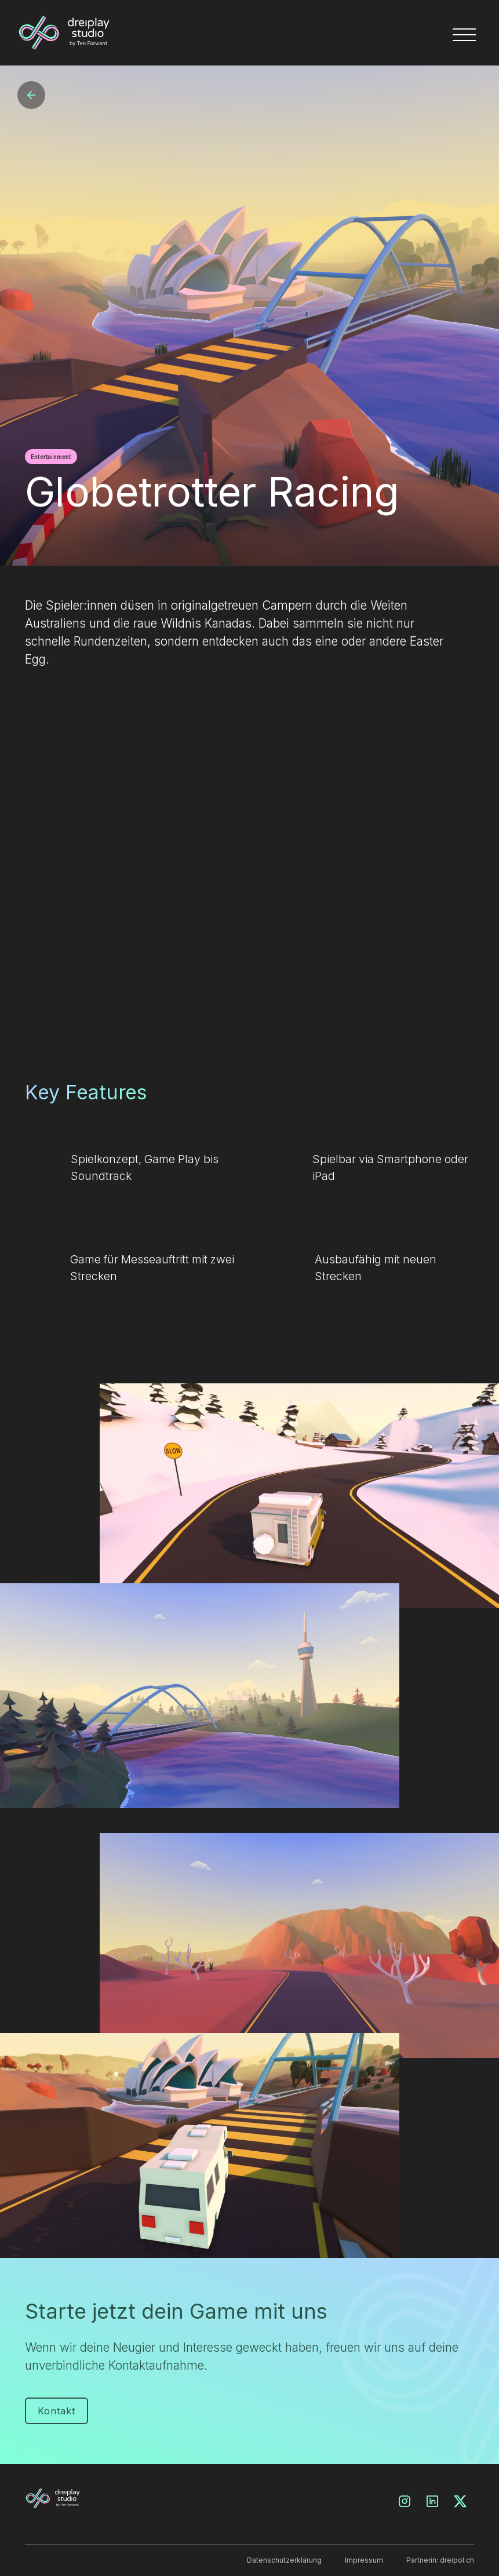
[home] (118, 32)
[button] (467, 32)
